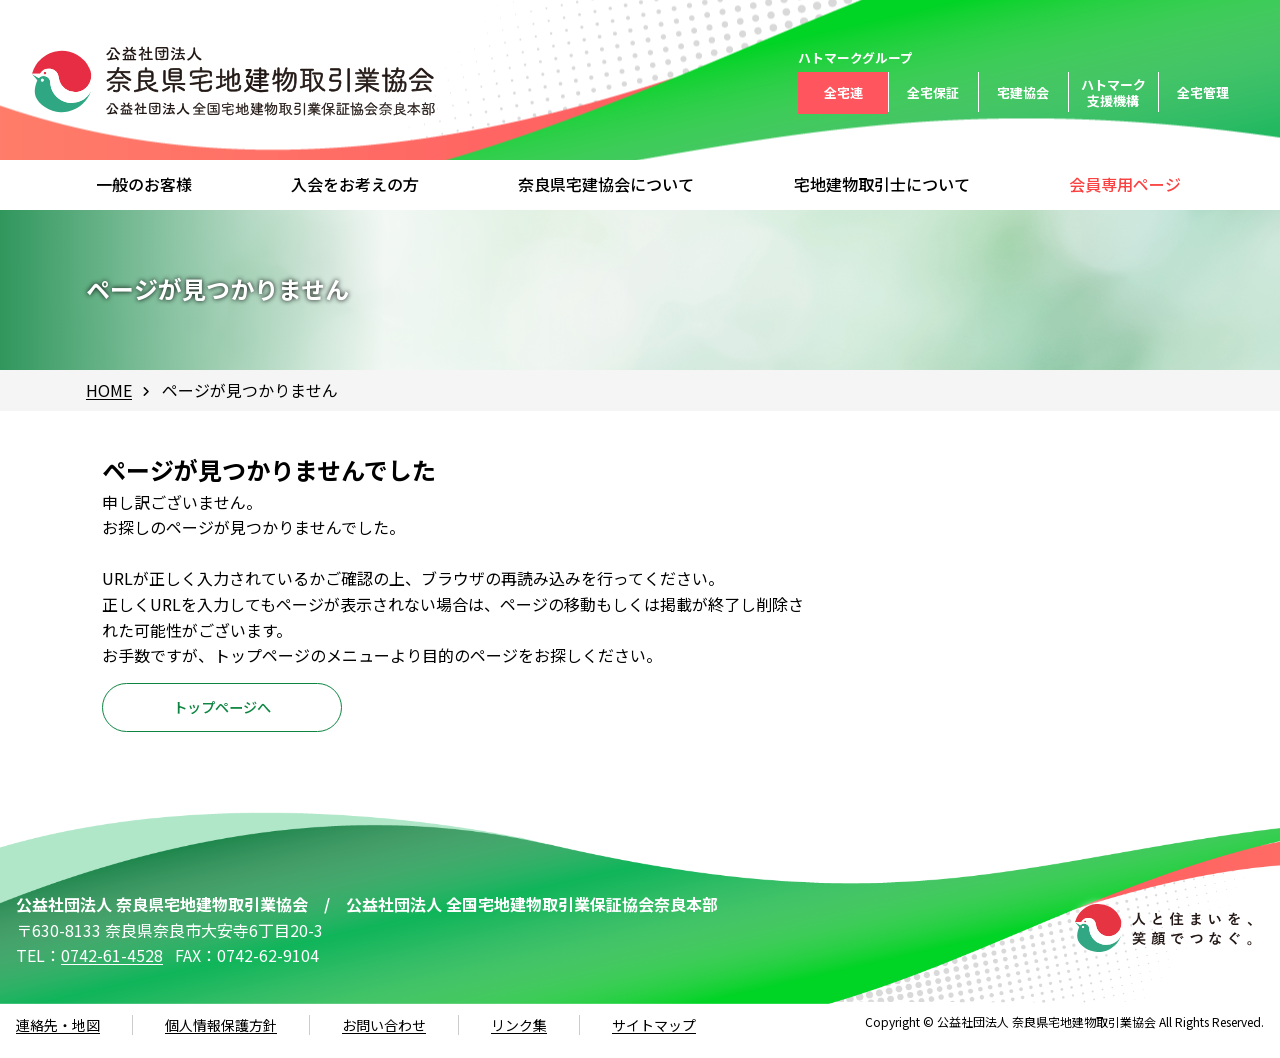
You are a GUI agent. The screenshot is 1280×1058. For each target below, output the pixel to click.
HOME (109, 390)
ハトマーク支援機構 (1113, 92)
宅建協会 (1023, 92)
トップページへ (222, 714)
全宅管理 (1203, 92)
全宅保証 (933, 92)
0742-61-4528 (112, 968)
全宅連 (843, 92)
